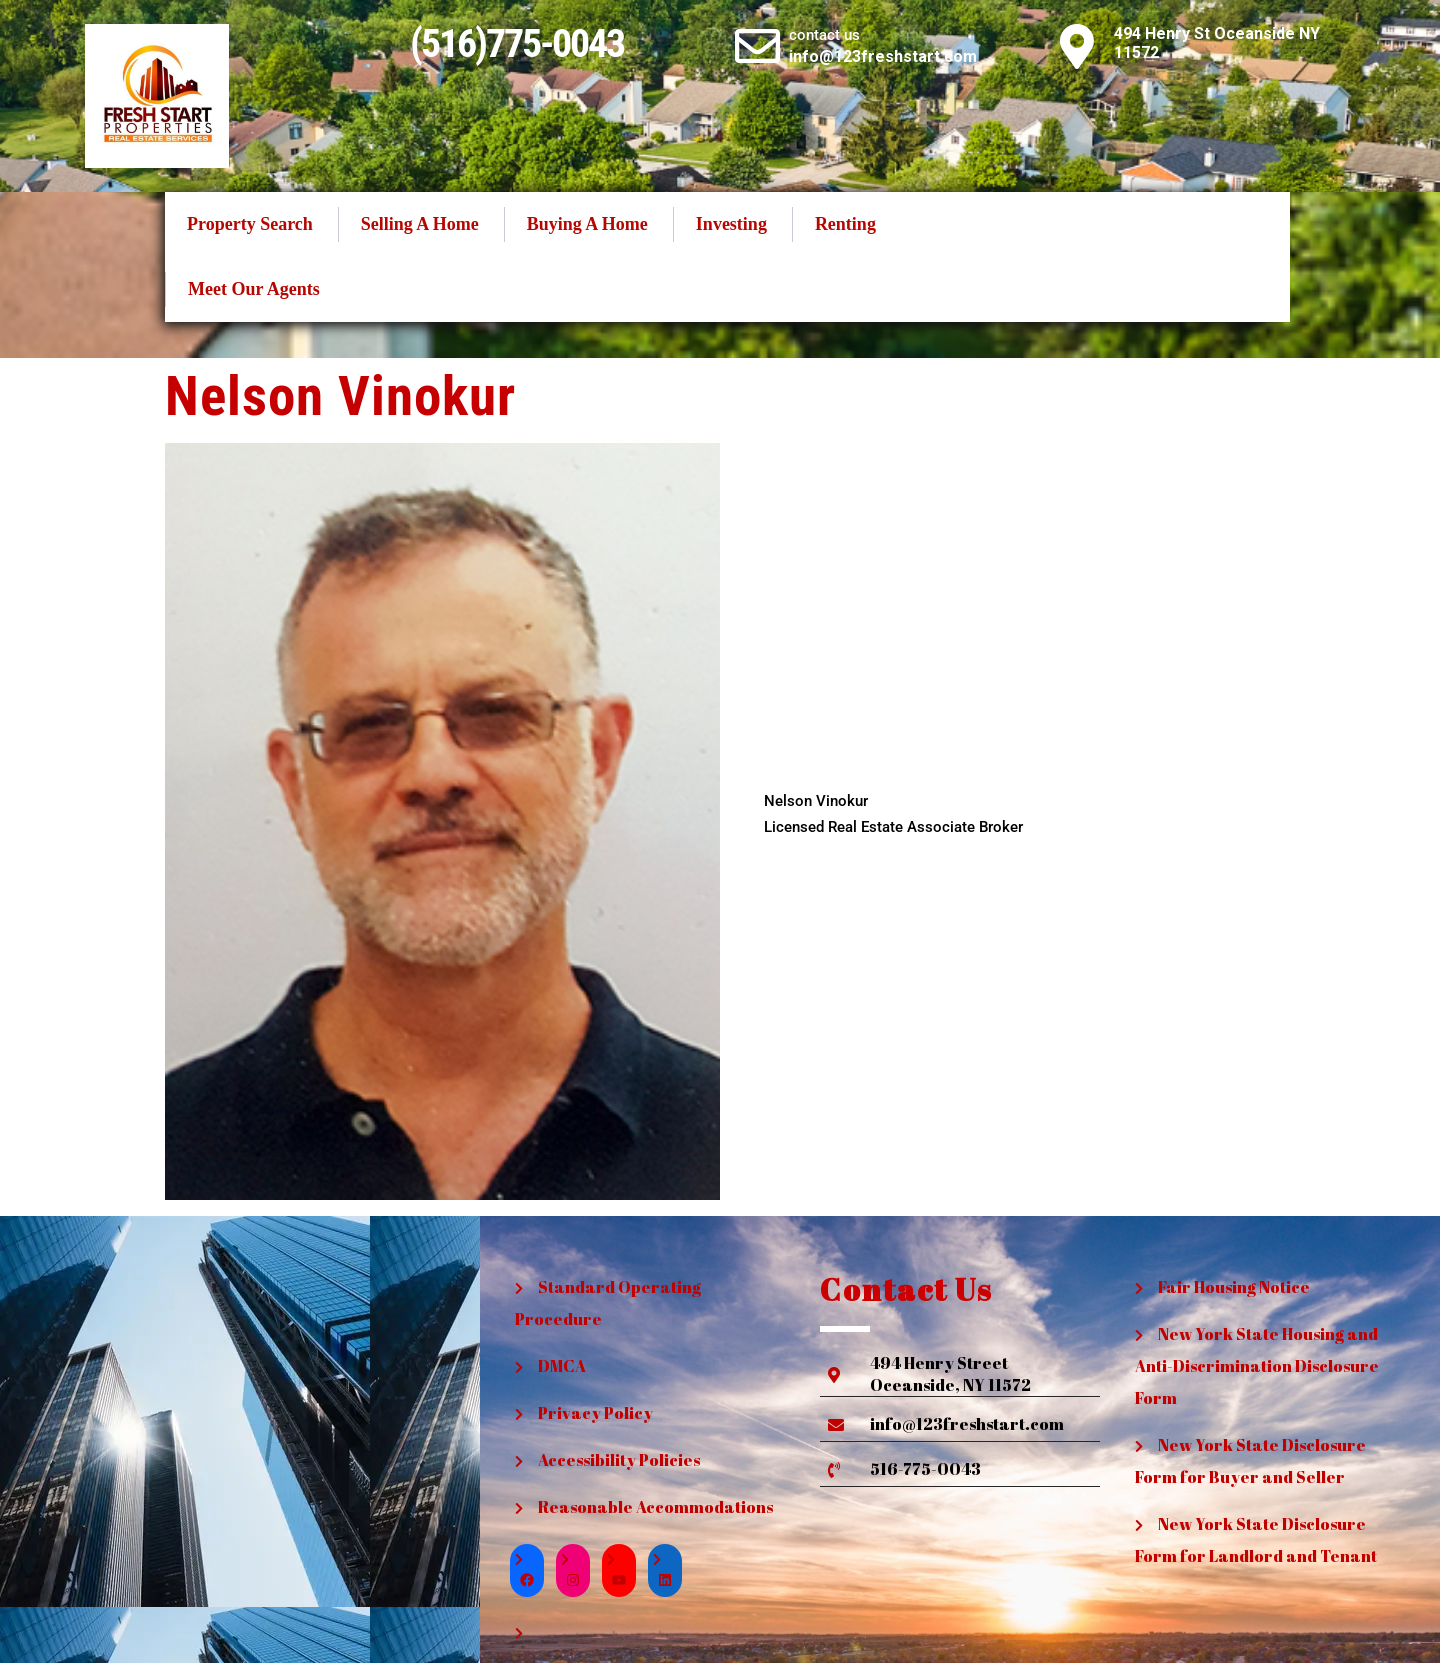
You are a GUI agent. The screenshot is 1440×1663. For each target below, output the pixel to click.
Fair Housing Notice (1234, 1287)
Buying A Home (587, 224)
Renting (845, 224)
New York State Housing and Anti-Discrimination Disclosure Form (1257, 1366)
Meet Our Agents (254, 289)
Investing (731, 224)
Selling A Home (420, 224)
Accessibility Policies (619, 1460)
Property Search (250, 224)
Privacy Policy (595, 1413)
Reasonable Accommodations (655, 1507)
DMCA (562, 1366)
